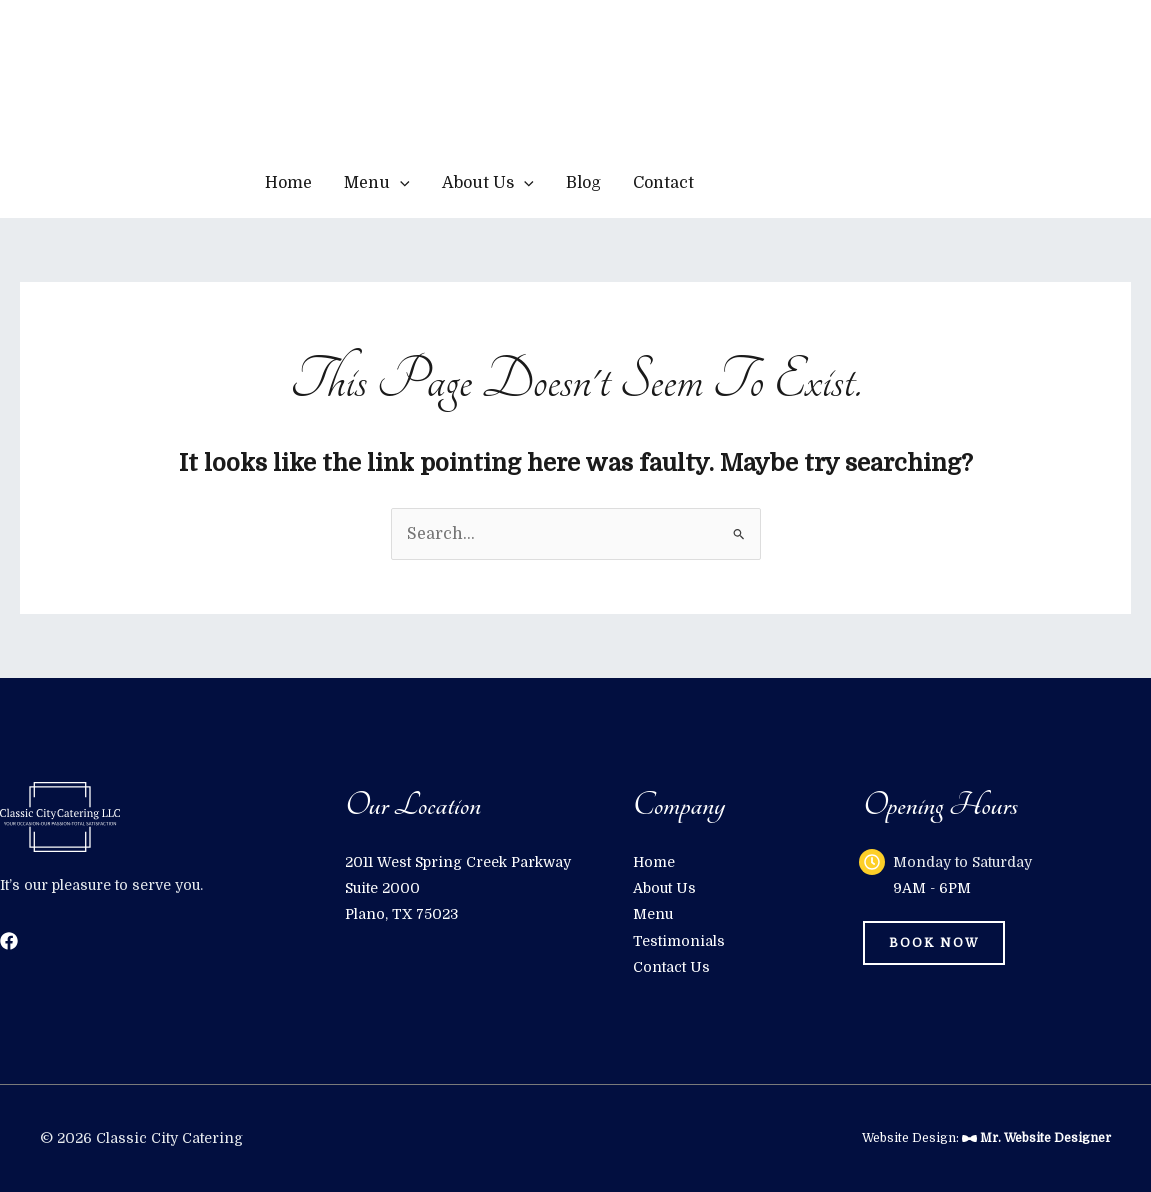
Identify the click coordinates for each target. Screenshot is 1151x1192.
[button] (816, 183)
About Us (488, 183)
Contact (663, 183)
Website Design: (986, 1138)
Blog (583, 183)
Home (288, 183)
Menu (377, 183)
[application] (400, 183)
